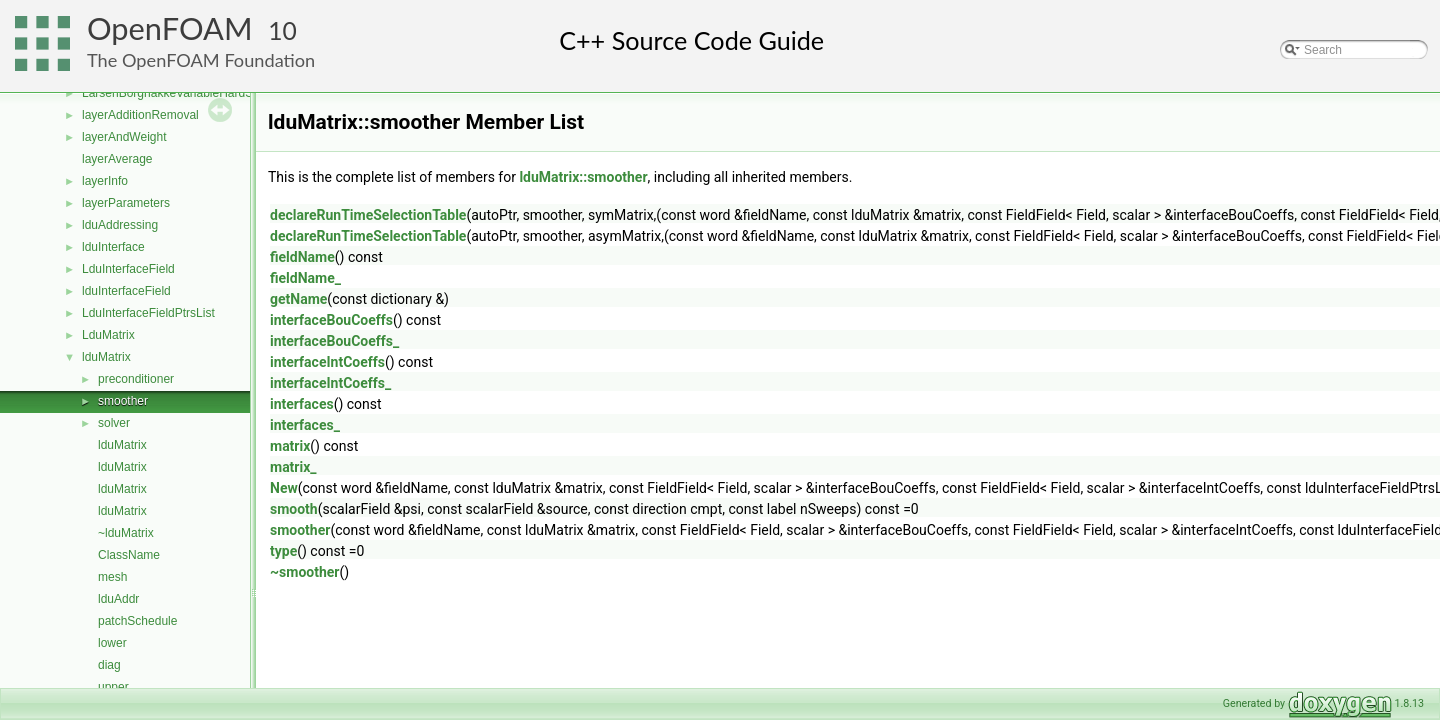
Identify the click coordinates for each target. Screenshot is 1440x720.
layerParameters (126, 203)
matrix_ (293, 467)
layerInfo (105, 181)
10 (282, 30)
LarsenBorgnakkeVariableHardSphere (183, 93)
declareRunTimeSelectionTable (368, 215)
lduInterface (113, 247)
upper (113, 687)
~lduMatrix (126, 533)
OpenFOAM (170, 28)
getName (298, 299)
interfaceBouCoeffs (331, 320)
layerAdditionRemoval (140, 115)
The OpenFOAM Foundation (201, 60)
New (284, 488)
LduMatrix (108, 335)
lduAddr (118, 599)
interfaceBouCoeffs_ (334, 341)
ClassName (129, 555)
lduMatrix (106, 357)
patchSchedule (137, 621)
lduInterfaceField (126, 291)
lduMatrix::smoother (583, 177)
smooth (294, 509)
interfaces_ (305, 425)
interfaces (302, 404)
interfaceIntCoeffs (327, 362)
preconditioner (136, 379)
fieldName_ (305, 278)
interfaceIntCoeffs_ (330, 383)
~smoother (304, 572)
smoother (123, 401)
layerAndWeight (124, 137)
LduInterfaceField (128, 269)
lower (112, 643)
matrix (290, 446)
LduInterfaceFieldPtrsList (148, 313)
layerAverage (117, 159)
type (283, 551)
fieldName (302, 257)
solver (114, 423)
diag (109, 665)
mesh (112, 577)
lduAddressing (120, 225)
